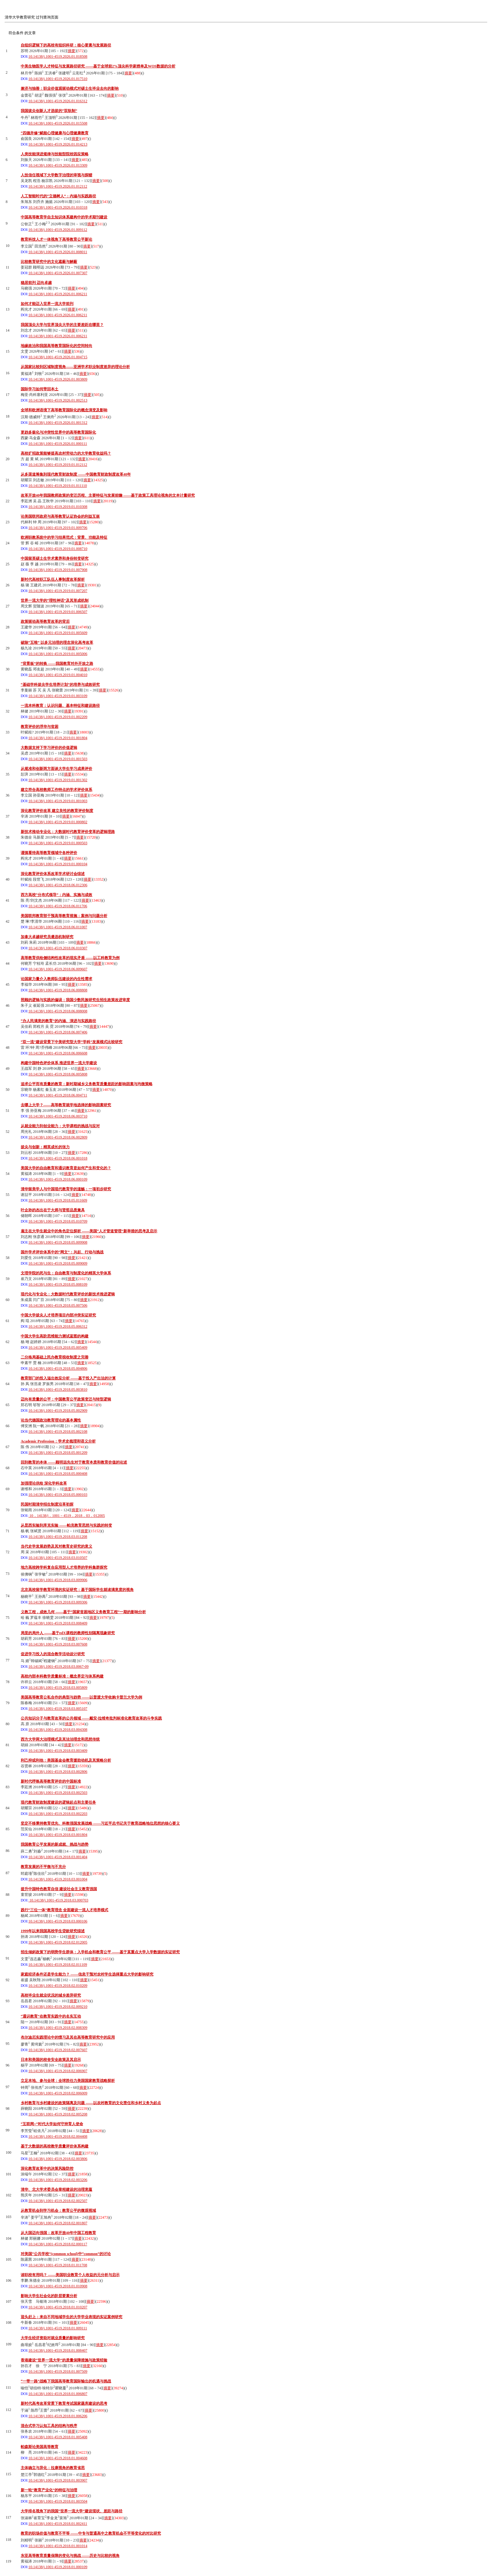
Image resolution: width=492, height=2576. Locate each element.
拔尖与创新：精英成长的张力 (45, 1147)
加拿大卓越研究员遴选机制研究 (47, 937)
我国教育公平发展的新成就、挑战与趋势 (54, 1844)
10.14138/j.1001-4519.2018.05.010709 (58, 1221)
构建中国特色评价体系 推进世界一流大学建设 (59, 1063)
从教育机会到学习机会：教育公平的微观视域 (58, 2210)
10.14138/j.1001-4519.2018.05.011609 (58, 1200)
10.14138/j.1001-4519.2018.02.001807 (58, 2223)
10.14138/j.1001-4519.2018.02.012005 (58, 1942)
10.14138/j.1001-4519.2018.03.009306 (58, 1602)
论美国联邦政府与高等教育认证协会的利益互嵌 (60, 516)
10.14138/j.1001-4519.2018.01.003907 (58, 2480)
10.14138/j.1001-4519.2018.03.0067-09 (59, 1666)
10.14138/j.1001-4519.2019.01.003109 (58, 696)
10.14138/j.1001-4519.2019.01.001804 (58, 738)
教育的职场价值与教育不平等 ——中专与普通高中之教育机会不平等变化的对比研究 (91, 2533)
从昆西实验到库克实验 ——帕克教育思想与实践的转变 (66, 1525)
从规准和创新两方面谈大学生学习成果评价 (56, 768)
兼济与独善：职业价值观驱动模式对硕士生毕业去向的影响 (70, 88)
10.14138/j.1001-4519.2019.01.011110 (58, 485)
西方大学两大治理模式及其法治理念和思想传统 (60, 1739)
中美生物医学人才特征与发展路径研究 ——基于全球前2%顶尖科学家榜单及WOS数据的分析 (98, 66)
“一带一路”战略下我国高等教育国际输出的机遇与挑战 (66, 2381)
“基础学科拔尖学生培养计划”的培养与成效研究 (60, 684)
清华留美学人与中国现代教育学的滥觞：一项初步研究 (66, 1189)
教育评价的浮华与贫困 (39, 726)
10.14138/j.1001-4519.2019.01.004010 (58, 675)
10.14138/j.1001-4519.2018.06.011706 (58, 906)
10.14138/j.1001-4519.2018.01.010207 (58, 2307)
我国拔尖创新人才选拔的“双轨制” (49, 111)
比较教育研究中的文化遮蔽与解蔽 (49, 261)
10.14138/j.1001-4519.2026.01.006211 (58, 294)
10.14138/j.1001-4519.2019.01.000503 (58, 843)
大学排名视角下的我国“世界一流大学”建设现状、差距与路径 (71, 2511)
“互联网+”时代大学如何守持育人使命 (52, 2124)
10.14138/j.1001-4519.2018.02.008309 (58, 2027)
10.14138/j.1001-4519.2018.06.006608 (58, 1053)
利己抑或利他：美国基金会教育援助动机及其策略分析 (66, 1760)
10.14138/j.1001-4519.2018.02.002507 (58, 2201)
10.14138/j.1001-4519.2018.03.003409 (58, 1750)
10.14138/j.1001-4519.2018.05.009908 (58, 1242)
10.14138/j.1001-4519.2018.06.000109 (58, 1179)
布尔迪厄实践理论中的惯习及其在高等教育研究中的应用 (68, 2037)
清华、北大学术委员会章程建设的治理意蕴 (56, 2189)
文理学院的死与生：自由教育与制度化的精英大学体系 (66, 1273)
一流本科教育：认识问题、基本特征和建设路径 (60, 705)
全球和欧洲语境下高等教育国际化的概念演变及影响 (64, 410)
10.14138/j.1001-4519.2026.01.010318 (58, 207)
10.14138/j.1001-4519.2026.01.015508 (58, 123)
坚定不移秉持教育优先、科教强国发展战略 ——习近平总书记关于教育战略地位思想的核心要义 (100, 1823)
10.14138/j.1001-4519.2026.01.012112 (58, 186)
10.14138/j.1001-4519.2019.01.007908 (58, 570)
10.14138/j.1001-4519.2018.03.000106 (58, 1921)
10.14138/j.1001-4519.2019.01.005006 (58, 654)
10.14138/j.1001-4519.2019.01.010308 (58, 506)
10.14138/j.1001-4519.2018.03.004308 (58, 1729)
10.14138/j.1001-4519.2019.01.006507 (58, 612)
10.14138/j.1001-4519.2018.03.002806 (58, 1771)
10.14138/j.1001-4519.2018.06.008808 (58, 990)
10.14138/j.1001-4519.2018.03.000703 (58, 1900)
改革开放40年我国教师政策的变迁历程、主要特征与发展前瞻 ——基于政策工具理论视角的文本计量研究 (108, 495)
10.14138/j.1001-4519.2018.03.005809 (58, 1687)
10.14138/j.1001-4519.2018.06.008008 (58, 1011)
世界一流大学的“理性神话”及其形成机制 (54, 600)
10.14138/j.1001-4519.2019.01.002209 (58, 717)
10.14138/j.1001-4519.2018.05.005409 (58, 1347)
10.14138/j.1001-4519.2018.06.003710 (58, 1116)
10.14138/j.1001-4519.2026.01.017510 (58, 79)
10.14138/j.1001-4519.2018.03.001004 (58, 1879)
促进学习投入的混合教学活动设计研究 (53, 1654)
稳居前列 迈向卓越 (36, 282)
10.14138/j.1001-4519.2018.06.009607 (58, 969)
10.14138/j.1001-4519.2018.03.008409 (58, 1623)
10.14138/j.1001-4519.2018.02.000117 (58, 2244)
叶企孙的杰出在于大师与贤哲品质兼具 (53, 1210)
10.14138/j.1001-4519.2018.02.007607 (58, 2050)
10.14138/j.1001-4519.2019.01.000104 (58, 864)
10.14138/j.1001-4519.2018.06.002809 (58, 1137)
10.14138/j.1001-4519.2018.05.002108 (58, 1431)
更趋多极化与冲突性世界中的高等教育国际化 (58, 432)
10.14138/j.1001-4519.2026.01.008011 (58, 252)
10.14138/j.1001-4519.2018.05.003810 (58, 1389)
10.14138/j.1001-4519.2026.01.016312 (58, 101)
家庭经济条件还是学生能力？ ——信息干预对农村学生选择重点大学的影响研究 (87, 1974)
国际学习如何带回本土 (39, 389)
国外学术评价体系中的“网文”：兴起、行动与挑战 (62, 1252)
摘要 (71, 51)
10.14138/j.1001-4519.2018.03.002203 (58, 1813)
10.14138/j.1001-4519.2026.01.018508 (58, 56)
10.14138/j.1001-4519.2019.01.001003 (58, 801)
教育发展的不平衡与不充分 (43, 1866)
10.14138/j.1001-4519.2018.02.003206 (58, 2180)
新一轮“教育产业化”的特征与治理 (49, 2490)
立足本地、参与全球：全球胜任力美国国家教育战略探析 (68, 2080)
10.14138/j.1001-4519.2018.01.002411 (58, 2523)
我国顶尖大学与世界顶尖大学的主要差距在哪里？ (62, 325)
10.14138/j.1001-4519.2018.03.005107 (58, 1708)
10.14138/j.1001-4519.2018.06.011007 (58, 927)
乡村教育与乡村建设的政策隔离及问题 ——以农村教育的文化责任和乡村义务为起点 (91, 2103)
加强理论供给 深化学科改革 (44, 1483)
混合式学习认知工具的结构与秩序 (49, 2426)
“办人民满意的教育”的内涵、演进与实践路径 (58, 1021)
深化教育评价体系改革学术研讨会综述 (53, 874)
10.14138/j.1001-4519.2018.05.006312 (58, 1326)
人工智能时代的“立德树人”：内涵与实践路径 (58, 196)
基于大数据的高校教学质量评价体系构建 (54, 2146)
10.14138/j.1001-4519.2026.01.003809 (58, 379)
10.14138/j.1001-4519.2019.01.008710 (58, 549)
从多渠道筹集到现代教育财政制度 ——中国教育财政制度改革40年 (76, 474)
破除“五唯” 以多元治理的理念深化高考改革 (57, 642)
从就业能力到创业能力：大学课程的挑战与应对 (60, 1126)
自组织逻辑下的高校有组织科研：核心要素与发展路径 (66, 45)
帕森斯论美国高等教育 (39, 2447)
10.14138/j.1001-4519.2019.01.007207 (58, 591)
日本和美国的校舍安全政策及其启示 (51, 2059)
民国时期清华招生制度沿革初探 (47, 1504)
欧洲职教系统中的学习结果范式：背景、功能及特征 (64, 537)
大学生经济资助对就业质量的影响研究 (53, 2338)
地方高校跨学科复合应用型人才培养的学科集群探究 (64, 1567)
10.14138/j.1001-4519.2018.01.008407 (58, 2350)
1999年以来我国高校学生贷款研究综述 (53, 1931)
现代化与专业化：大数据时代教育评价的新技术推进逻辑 (68, 1294)
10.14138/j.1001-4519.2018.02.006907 (58, 2071)
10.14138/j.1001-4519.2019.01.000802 (58, 822)
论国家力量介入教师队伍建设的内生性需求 (56, 979)
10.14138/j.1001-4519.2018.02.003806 (58, 2159)
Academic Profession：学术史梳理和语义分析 (58, 1441)
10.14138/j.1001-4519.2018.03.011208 (58, 1536)
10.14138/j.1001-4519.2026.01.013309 (58, 165)
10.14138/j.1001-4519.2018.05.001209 (58, 1452)
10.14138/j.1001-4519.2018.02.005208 (58, 2114)
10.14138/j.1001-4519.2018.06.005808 (58, 1074)
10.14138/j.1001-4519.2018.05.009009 (58, 1263)
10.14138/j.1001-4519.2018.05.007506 (58, 1305)
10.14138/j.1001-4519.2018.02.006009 (58, 2093)
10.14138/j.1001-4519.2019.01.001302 (58, 780)
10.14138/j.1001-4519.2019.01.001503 (58, 759)
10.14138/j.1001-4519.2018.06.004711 (58, 1095)
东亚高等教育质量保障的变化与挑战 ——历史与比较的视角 (70, 2555)
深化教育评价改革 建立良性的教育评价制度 (57, 810)
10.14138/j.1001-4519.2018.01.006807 (58, 2394)
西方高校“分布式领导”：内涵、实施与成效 (56, 895)
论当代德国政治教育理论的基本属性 (51, 1420)
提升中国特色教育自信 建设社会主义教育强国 (59, 1889)
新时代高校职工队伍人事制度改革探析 (53, 579)
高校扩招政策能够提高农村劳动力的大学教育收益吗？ (66, 453)
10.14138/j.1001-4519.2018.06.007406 (58, 1032)
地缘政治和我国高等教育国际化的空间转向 (56, 346)
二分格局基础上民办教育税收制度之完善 (54, 1357)
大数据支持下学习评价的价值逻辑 (49, 747)
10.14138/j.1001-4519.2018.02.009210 (58, 2006)
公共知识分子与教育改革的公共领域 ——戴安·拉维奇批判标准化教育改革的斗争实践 (91, 1718)
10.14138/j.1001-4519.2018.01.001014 (58, 2546)
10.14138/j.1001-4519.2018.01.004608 (58, 2458)
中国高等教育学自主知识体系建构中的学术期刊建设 (64, 217)
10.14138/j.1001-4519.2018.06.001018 (58, 1158)
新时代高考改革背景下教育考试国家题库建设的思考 (64, 2403)
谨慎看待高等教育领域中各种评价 (49, 853)
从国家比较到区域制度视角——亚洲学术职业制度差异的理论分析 (75, 367)
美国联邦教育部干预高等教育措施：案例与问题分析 (64, 916)
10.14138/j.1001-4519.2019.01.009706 (58, 527)
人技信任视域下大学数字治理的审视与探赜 (56, 175)
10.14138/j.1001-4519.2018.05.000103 (58, 1494)
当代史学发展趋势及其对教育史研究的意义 (56, 1546)
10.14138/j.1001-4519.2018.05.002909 (58, 1410)
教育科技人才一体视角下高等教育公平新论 (56, 239)
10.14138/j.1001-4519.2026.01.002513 (58, 400)
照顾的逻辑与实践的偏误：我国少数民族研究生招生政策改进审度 (75, 1000)
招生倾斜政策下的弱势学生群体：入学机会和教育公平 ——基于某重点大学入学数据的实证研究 (100, 1952)
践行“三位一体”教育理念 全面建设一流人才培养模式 (64, 1910)
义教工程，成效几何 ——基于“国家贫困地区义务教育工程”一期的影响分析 (83, 1612)
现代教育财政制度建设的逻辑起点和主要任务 (58, 1802)
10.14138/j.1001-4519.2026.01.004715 (58, 357)
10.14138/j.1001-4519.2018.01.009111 (58, 2328)
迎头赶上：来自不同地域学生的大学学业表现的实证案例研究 (71, 2317)
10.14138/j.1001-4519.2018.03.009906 (58, 1580)
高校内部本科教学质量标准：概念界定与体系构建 (62, 1676)
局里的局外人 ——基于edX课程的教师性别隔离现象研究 (68, 1633)
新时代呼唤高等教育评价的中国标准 (51, 1781)
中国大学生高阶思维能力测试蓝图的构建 (54, 1336)
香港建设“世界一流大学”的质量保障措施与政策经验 (64, 2360)
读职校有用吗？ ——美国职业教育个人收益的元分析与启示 (70, 2275)
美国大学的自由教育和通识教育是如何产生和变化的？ (66, 1168)
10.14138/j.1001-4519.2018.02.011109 (58, 1964)
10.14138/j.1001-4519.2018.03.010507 (58, 1557)
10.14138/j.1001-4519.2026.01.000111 (58, 443)
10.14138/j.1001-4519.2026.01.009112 (58, 229)
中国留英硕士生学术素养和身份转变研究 (54, 558)
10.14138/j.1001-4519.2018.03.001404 (58, 1857)
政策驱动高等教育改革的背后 (45, 621)
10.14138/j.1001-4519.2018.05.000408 (58, 1473)
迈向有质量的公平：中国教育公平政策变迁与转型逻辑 (66, 1399)
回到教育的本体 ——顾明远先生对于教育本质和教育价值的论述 (74, 1462)
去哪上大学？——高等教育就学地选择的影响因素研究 (66, 1105)
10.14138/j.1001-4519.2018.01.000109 (58, 2567)
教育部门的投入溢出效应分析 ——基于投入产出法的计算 (68, 1378)
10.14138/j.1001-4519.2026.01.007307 (58, 273)
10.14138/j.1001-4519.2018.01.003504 (58, 2501)
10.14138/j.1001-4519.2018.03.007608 (58, 1644)
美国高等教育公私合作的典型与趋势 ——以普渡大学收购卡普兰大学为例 (81, 1697)
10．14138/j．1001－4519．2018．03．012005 (67, 1515)
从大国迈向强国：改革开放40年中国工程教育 (58, 2233)
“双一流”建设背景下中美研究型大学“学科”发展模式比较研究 (71, 1042)
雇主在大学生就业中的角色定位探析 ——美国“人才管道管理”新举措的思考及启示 (89, 1231)
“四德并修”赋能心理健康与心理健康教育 (54, 133)
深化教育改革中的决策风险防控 (47, 2168)
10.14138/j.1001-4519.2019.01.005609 (58, 633)
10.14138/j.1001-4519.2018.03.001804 (58, 1834)
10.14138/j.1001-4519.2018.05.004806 (58, 1368)
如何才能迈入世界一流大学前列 (47, 303)
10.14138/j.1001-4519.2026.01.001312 (58, 422)
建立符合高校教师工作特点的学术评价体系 (56, 789)
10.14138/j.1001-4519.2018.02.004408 (58, 2136)
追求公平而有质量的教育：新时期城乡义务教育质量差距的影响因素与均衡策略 (86, 1084)
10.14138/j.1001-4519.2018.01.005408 (58, 2437)
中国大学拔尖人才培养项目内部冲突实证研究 (58, 1315)
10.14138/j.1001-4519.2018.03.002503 (58, 1792)
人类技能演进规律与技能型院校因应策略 (54, 154)
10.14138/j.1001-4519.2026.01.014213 (58, 144)
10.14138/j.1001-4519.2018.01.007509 (58, 2371)
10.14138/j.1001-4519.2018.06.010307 (58, 948)
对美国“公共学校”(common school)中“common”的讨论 (66, 2254)
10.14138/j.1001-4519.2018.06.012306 (58, 885)
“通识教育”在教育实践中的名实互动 (51, 2016)
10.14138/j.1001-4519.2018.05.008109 (58, 1284)
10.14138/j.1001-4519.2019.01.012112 (58, 464)
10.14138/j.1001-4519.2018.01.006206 (58, 2416)
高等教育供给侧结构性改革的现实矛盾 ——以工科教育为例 (70, 958)
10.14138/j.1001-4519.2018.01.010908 (58, 2286)
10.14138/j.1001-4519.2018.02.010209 (58, 1985)
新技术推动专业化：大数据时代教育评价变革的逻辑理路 (68, 831)
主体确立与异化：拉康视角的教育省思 (53, 2468)
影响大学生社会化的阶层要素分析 (49, 2296)
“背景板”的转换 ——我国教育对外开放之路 (57, 663)
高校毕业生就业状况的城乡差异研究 (51, 1995)
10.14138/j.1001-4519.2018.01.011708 (58, 2265)
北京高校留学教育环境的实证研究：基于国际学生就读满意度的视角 (77, 1589)
